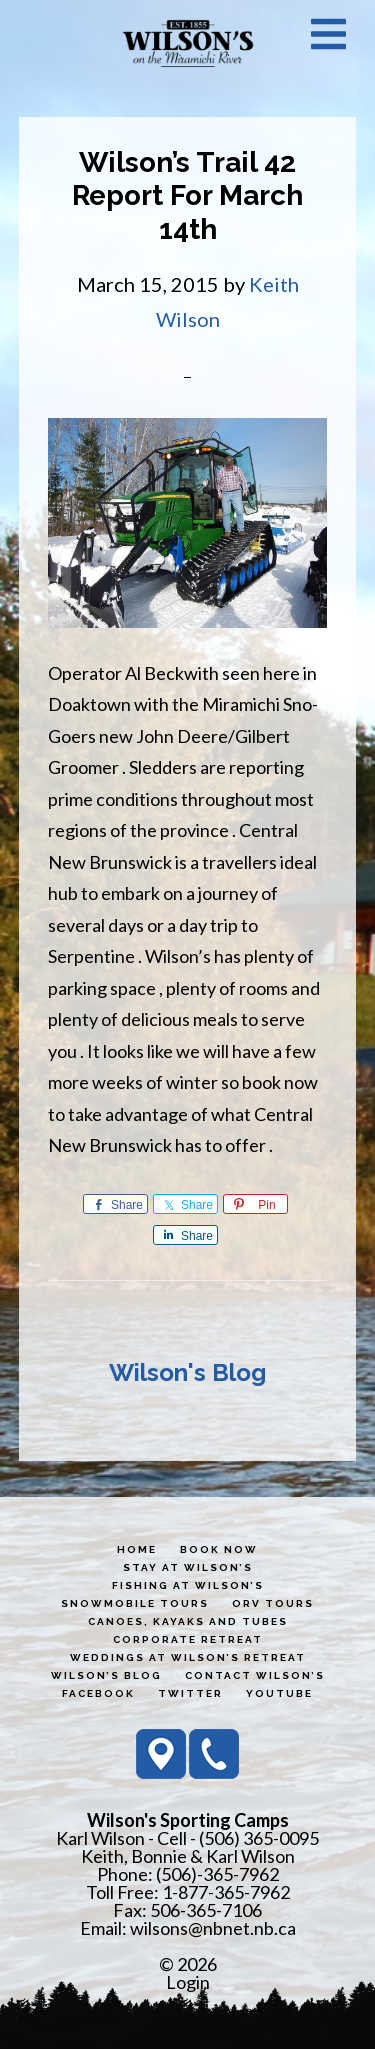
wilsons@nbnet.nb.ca (213, 1928)
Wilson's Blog (187, 1372)
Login (188, 1982)
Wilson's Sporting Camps (188, 43)
